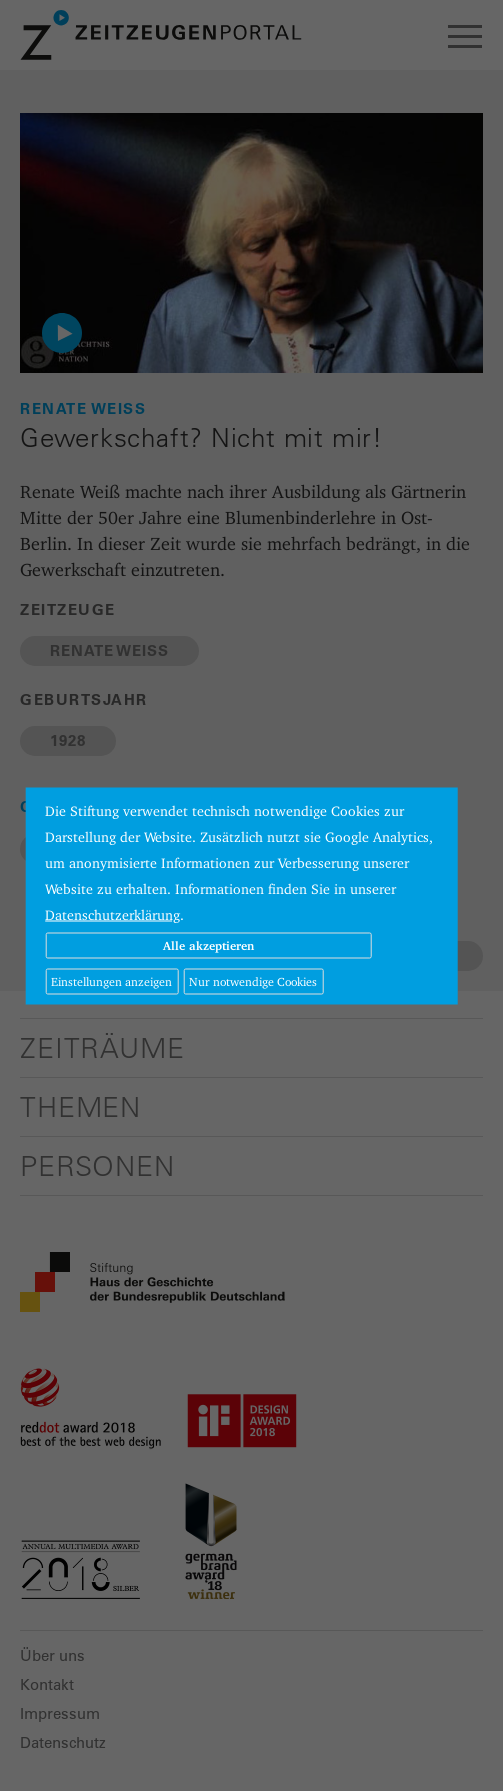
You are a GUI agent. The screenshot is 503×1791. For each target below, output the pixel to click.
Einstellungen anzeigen (111, 980)
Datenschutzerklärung (112, 914)
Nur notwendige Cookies (253, 980)
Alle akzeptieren (208, 944)
